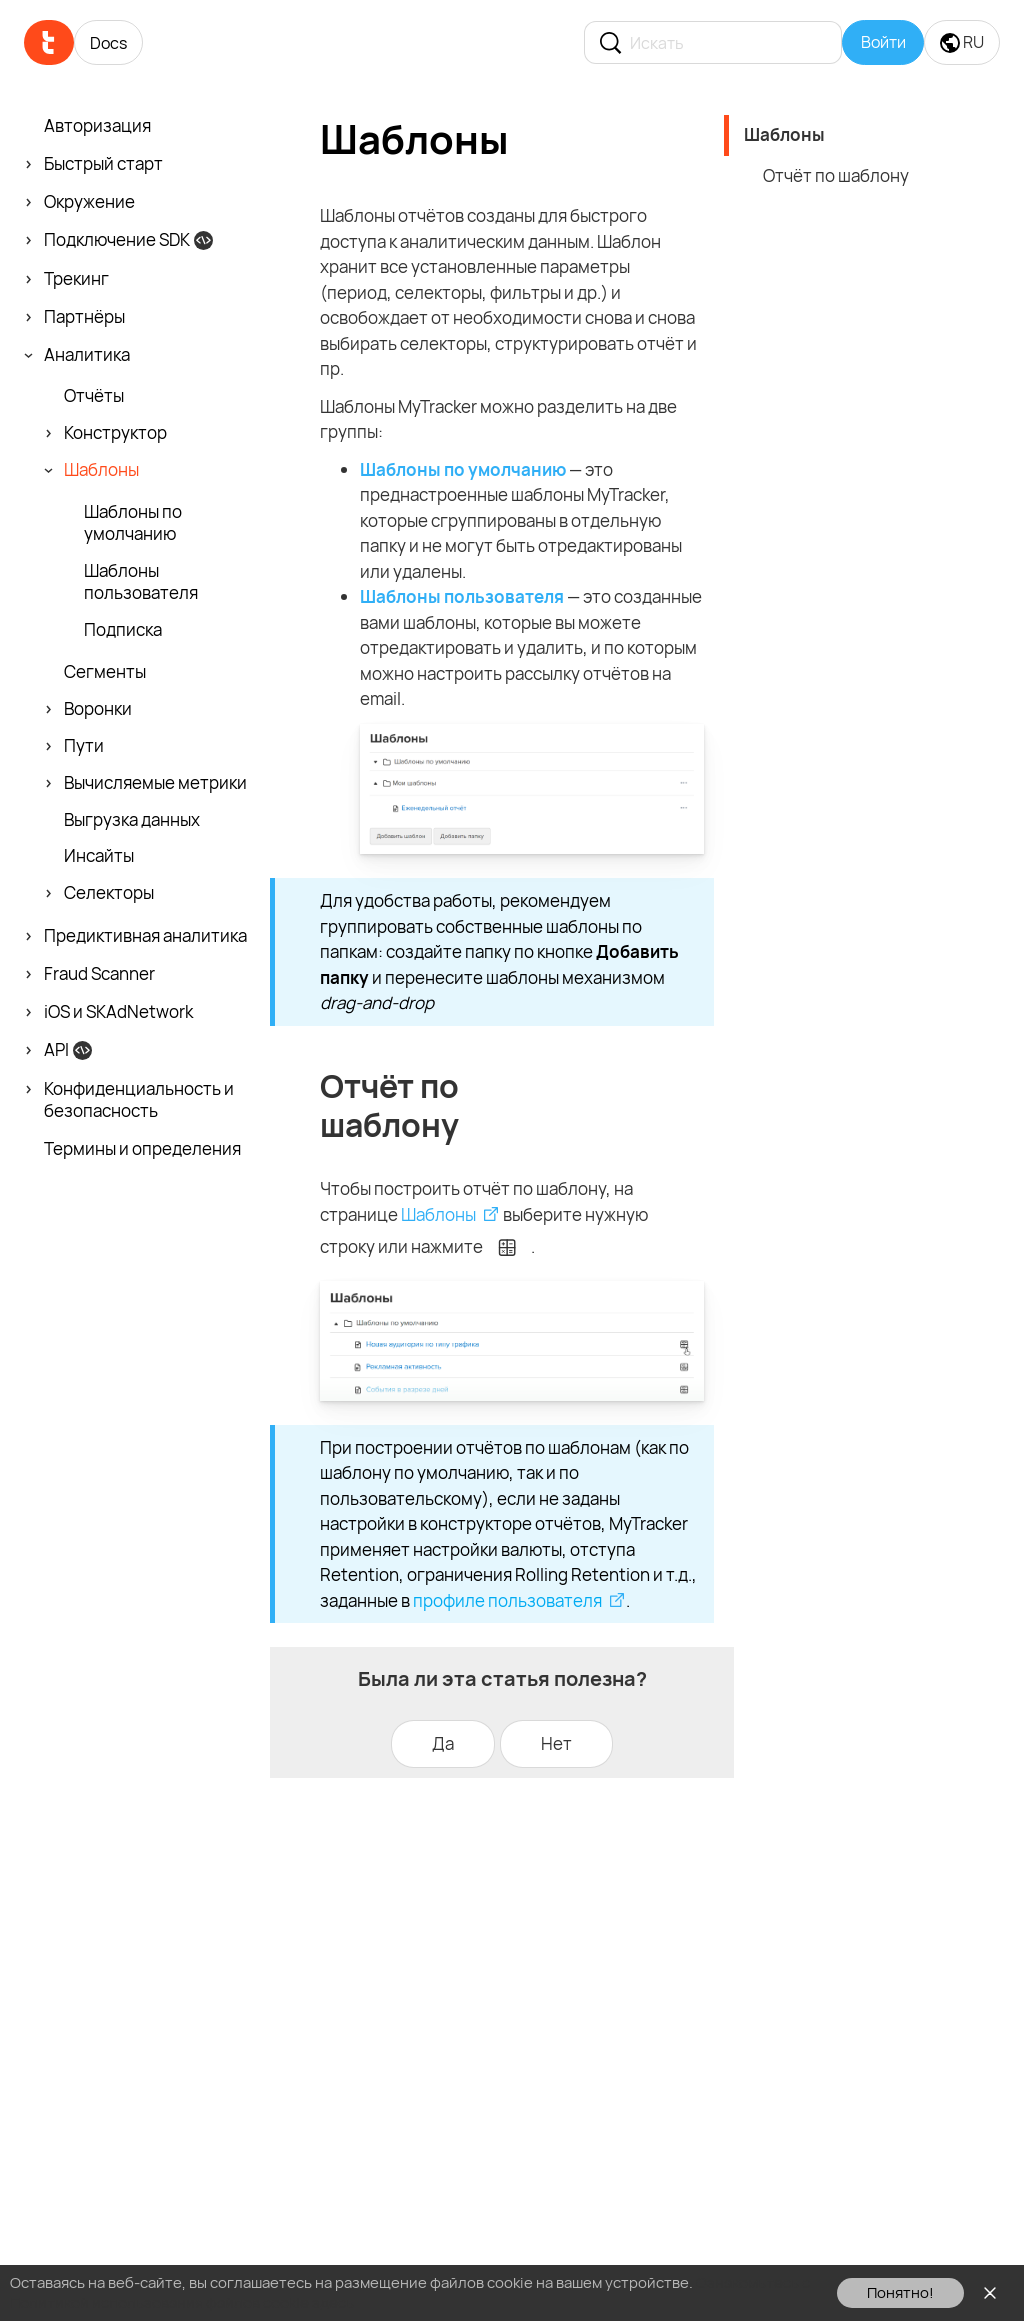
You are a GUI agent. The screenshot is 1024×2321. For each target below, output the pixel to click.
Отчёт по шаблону (836, 175)
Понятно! (900, 2292)
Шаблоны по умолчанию (463, 469)
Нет (556, 1743)
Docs (108, 43)
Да (443, 1743)
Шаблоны (438, 1214)
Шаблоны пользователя (462, 596)
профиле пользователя (507, 1600)
